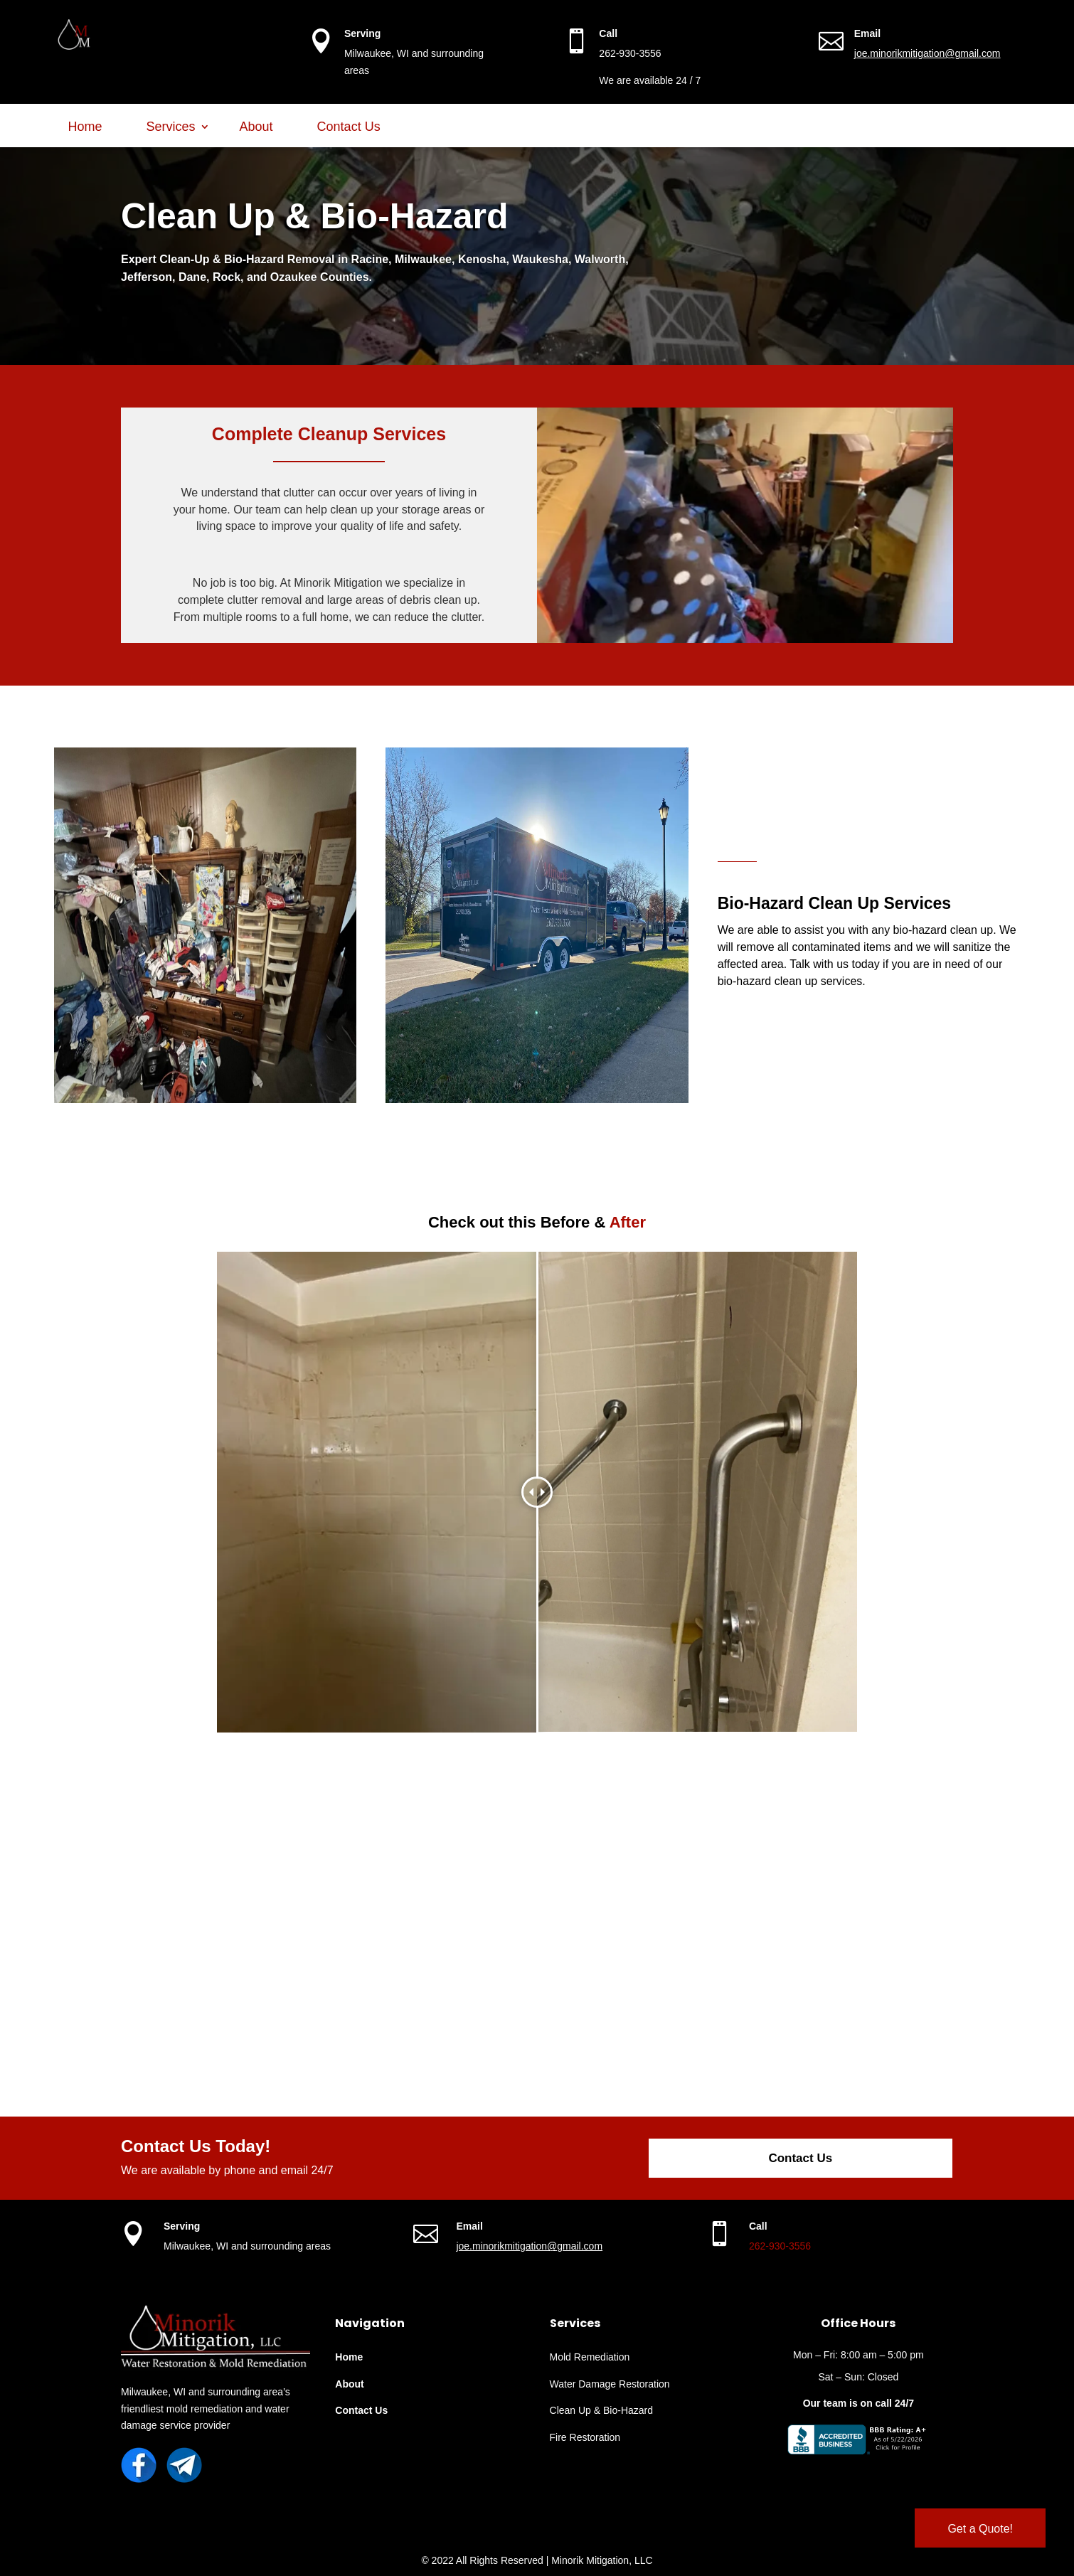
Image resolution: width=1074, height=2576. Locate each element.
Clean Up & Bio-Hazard (602, 2410)
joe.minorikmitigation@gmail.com (927, 53)
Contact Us (349, 127)
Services (171, 127)
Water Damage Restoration (610, 2384)
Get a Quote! (980, 2529)
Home (85, 127)
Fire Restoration (585, 2437)
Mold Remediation (590, 2357)
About (256, 127)
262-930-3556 (780, 2246)
